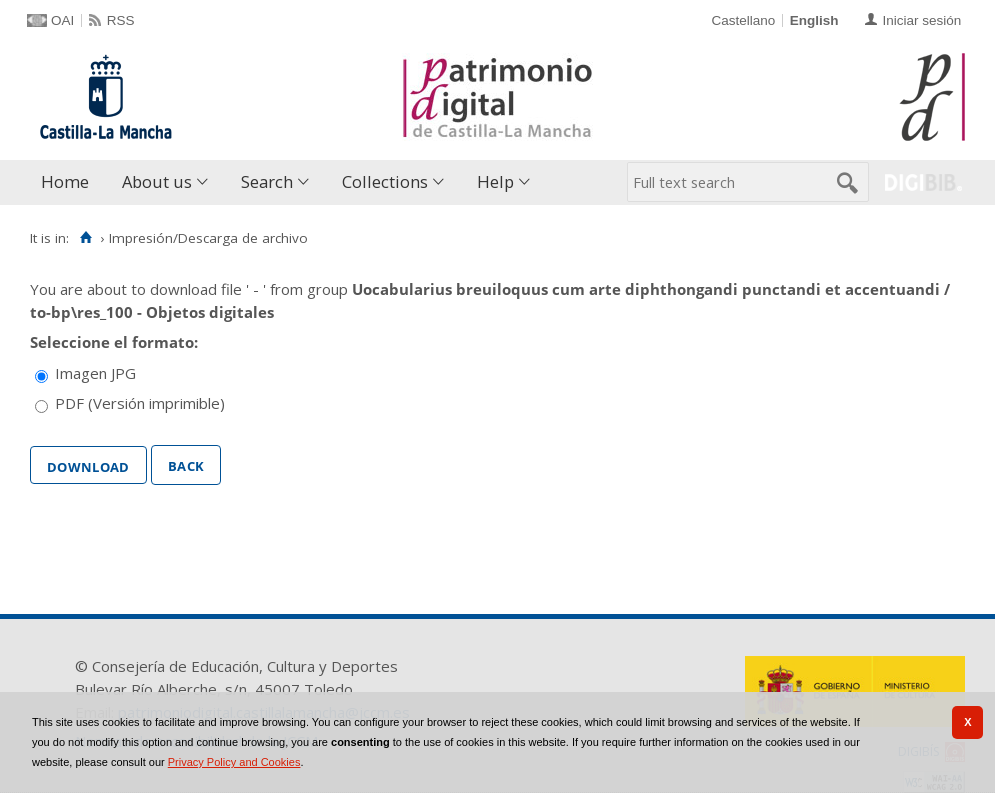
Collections (385, 181)
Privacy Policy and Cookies (234, 762)
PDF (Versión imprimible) (140, 403)
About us (157, 181)
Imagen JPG (95, 373)
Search (267, 181)
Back (186, 464)
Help (495, 181)
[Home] (85, 238)
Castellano (743, 20)
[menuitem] (69, 182)
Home (65, 181)
